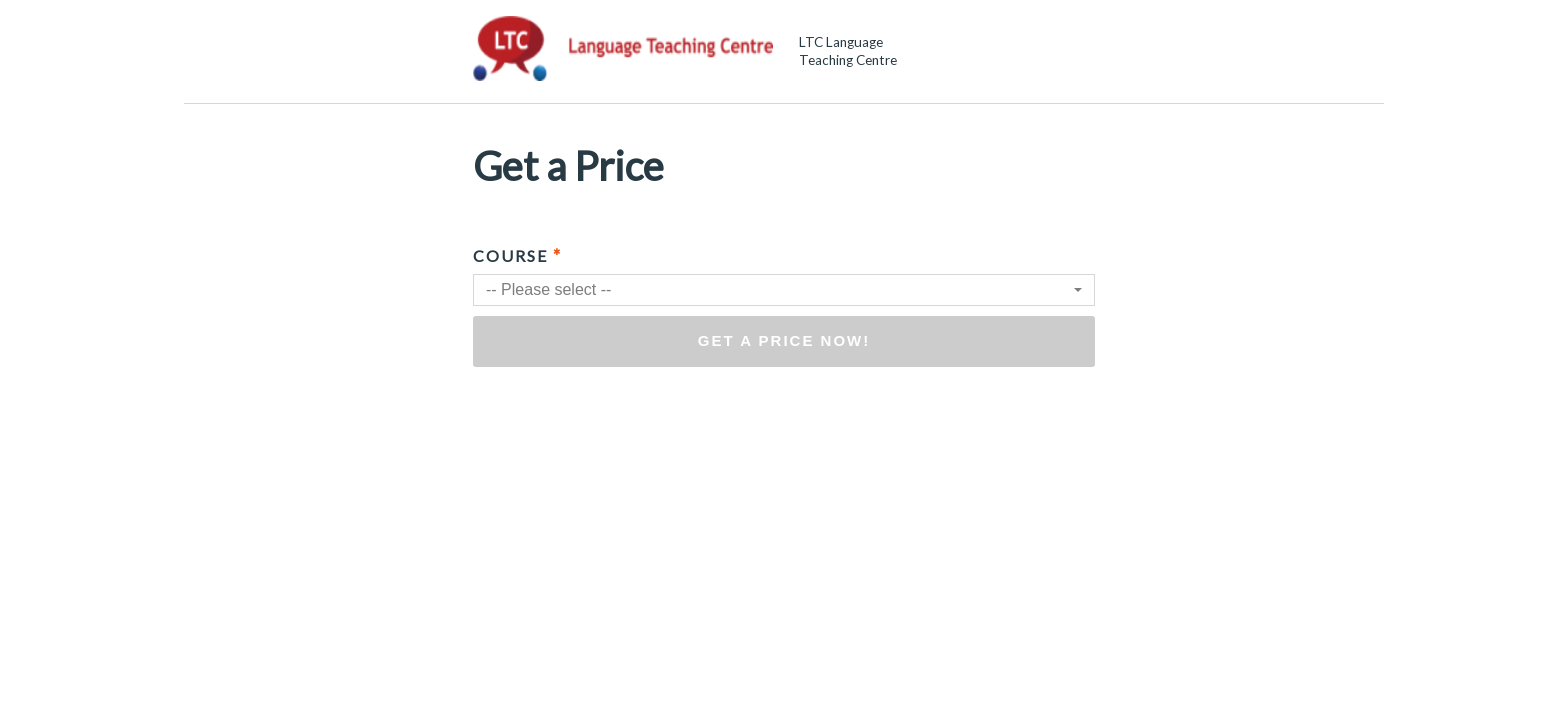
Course (517, 255)
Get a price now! (784, 340)
